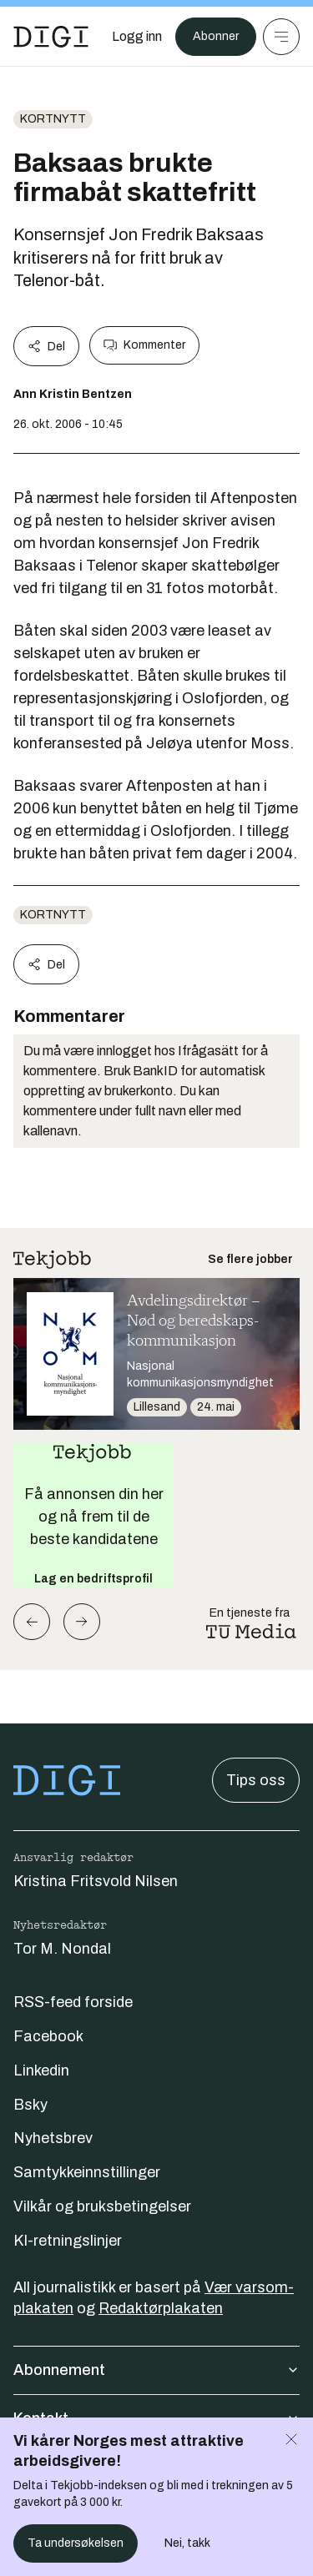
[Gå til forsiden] (50, 36)
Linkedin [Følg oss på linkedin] (41, 2070)
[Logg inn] (137, 37)
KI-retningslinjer (67, 2240)
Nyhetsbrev (53, 2138)
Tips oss (255, 1780)
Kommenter (144, 345)
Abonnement (156, 2370)
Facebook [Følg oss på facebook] (48, 2036)
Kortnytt (53, 119)
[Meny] (281, 36)
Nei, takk (187, 2543)
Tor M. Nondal (62, 1948)
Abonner (216, 36)
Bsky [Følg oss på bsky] (30, 2104)
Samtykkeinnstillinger (86, 2172)
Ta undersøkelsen (76, 2543)
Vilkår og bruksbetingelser (102, 2206)
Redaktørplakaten (160, 2308)
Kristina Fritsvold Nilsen (95, 1881)
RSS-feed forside (73, 2002)
